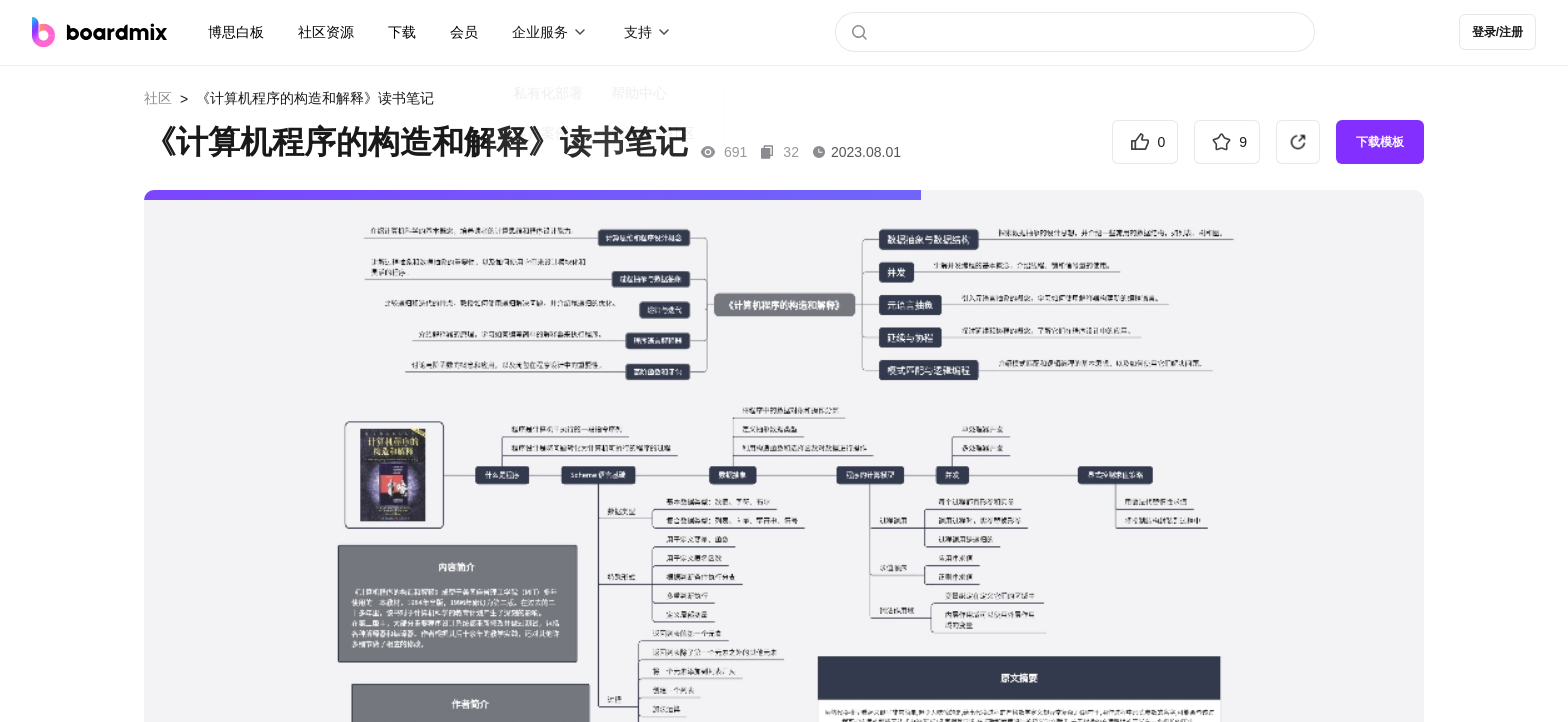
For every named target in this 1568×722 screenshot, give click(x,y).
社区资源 (326, 32)
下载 (402, 32)
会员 (464, 32)
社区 (158, 98)
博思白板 (236, 32)
